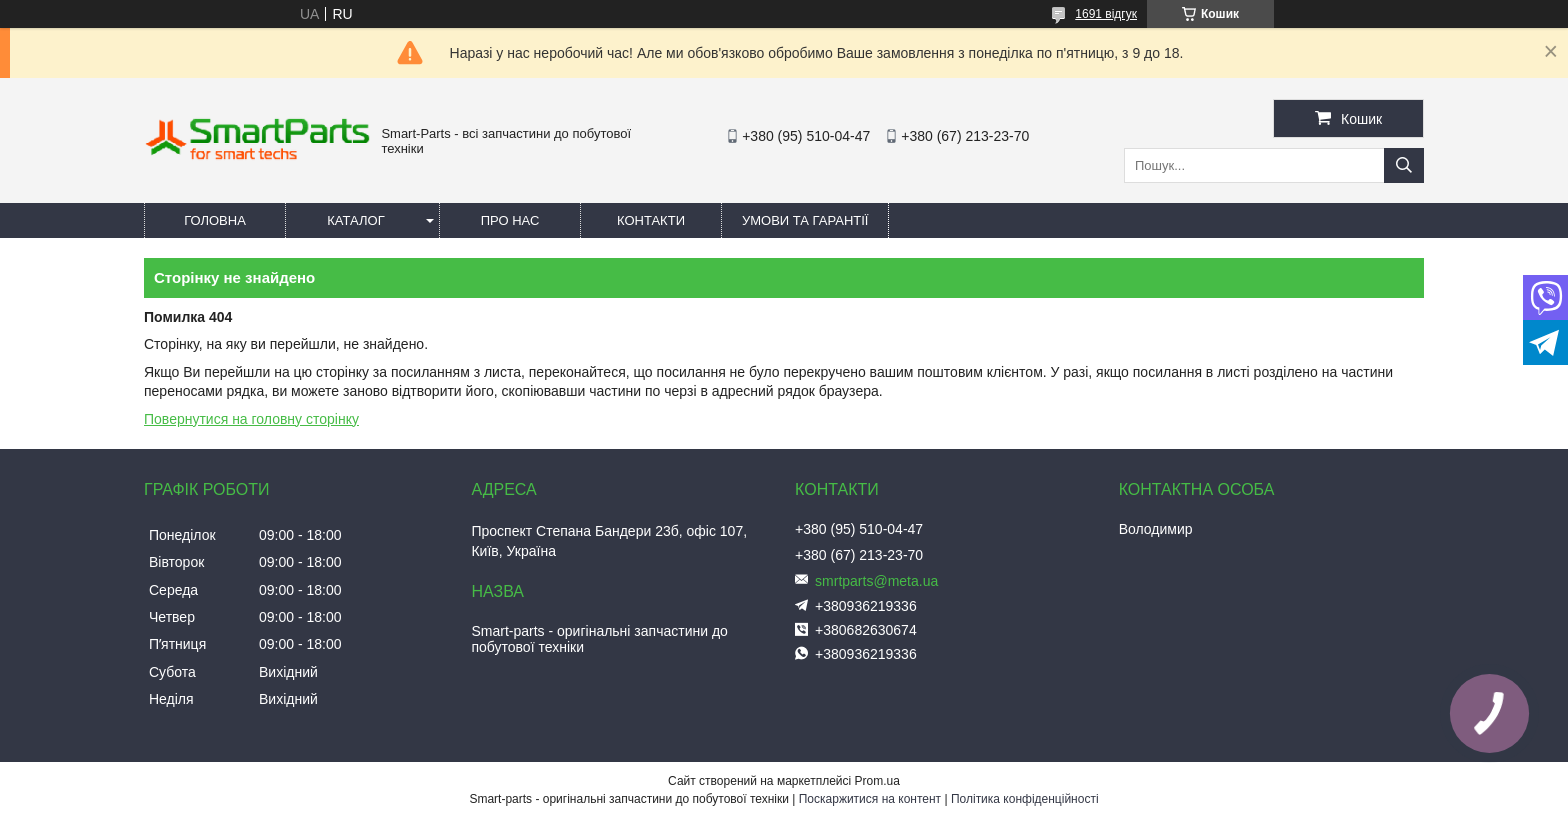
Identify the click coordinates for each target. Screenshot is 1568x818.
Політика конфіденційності (1025, 799)
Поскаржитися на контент (870, 799)
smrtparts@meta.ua (876, 581)
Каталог (355, 220)
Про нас (510, 220)
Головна (215, 220)
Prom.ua (877, 781)
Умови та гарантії (805, 220)
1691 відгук (1106, 14)
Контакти (651, 220)
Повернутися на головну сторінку (251, 419)
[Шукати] (1404, 165)
